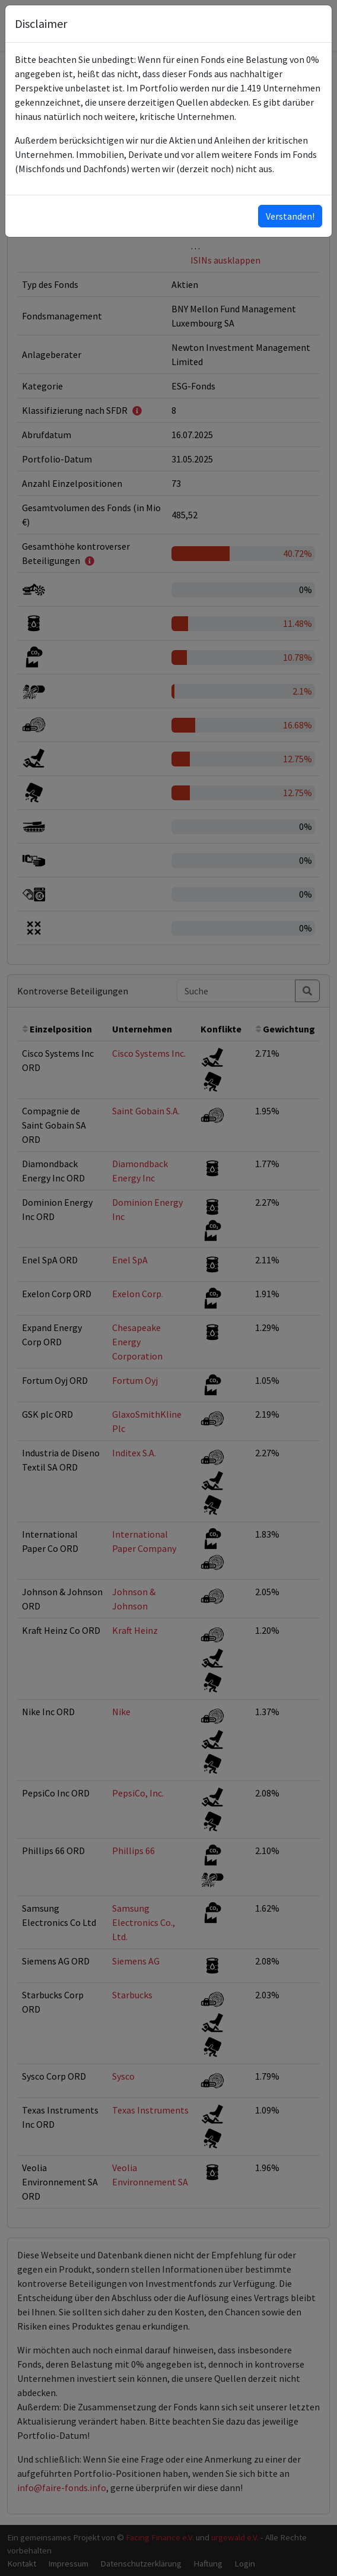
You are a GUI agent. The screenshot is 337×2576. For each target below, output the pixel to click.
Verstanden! (290, 216)
